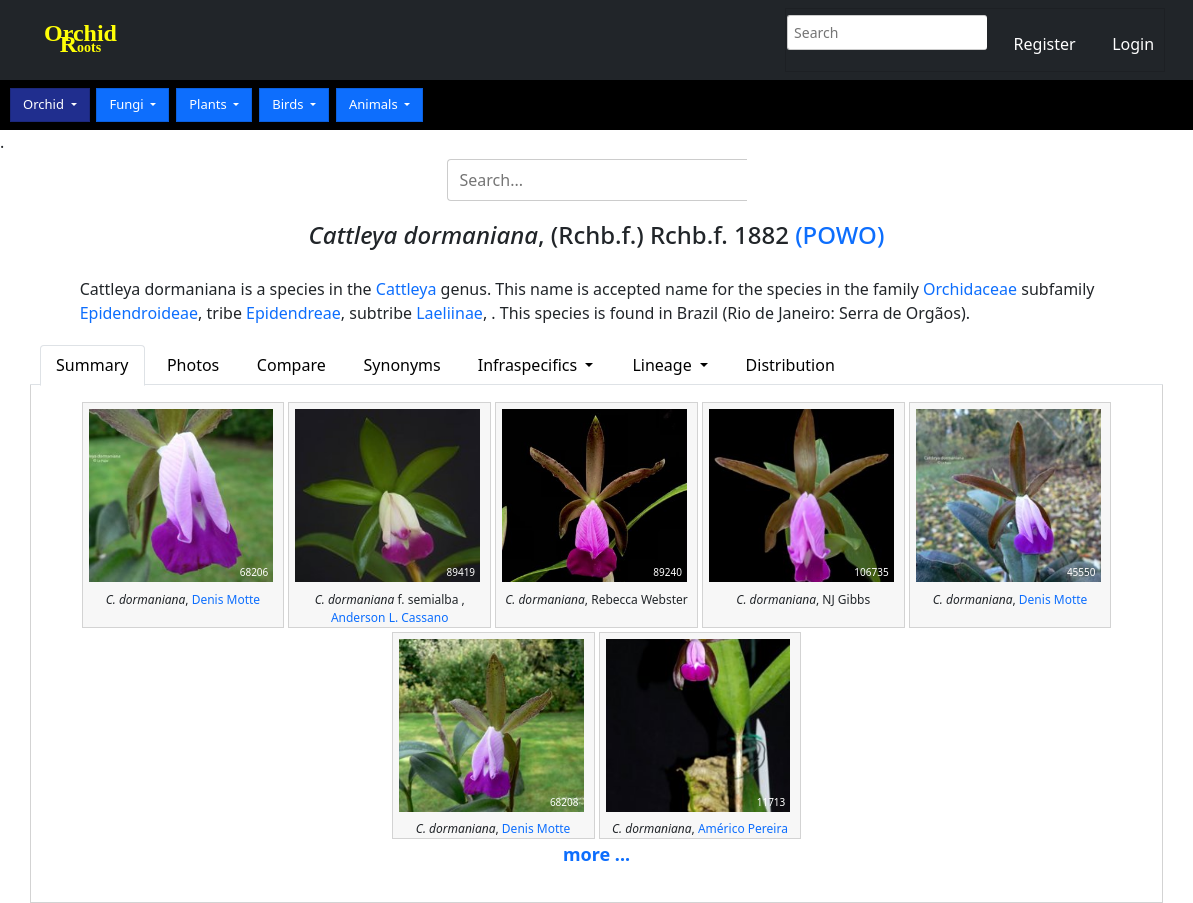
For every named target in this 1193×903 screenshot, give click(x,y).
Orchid (45, 104)
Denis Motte (226, 599)
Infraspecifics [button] (530, 365)
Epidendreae (293, 313)
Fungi (128, 104)
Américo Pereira (743, 828)
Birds (289, 104)
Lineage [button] (663, 365)
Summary (92, 365)
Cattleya (406, 289)
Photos (193, 365)
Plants (209, 104)
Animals (375, 104)
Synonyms (402, 365)
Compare (291, 365)
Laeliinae (449, 313)
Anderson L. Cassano (390, 617)
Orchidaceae (970, 289)
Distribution (790, 365)
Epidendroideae (139, 313)
